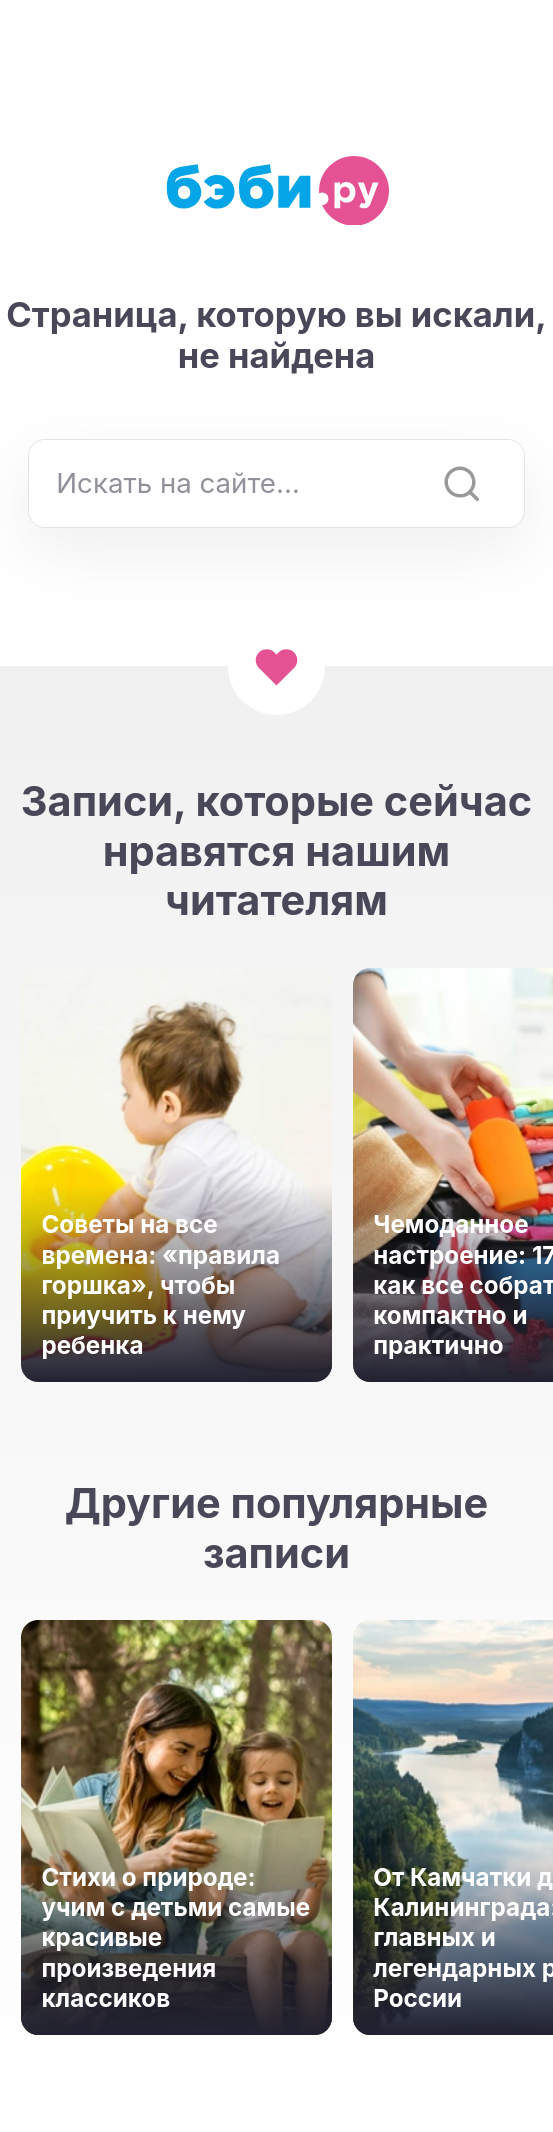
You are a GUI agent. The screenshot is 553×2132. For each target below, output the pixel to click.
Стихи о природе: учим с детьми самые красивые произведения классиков (175, 1938)
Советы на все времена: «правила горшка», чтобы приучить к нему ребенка (160, 1285)
